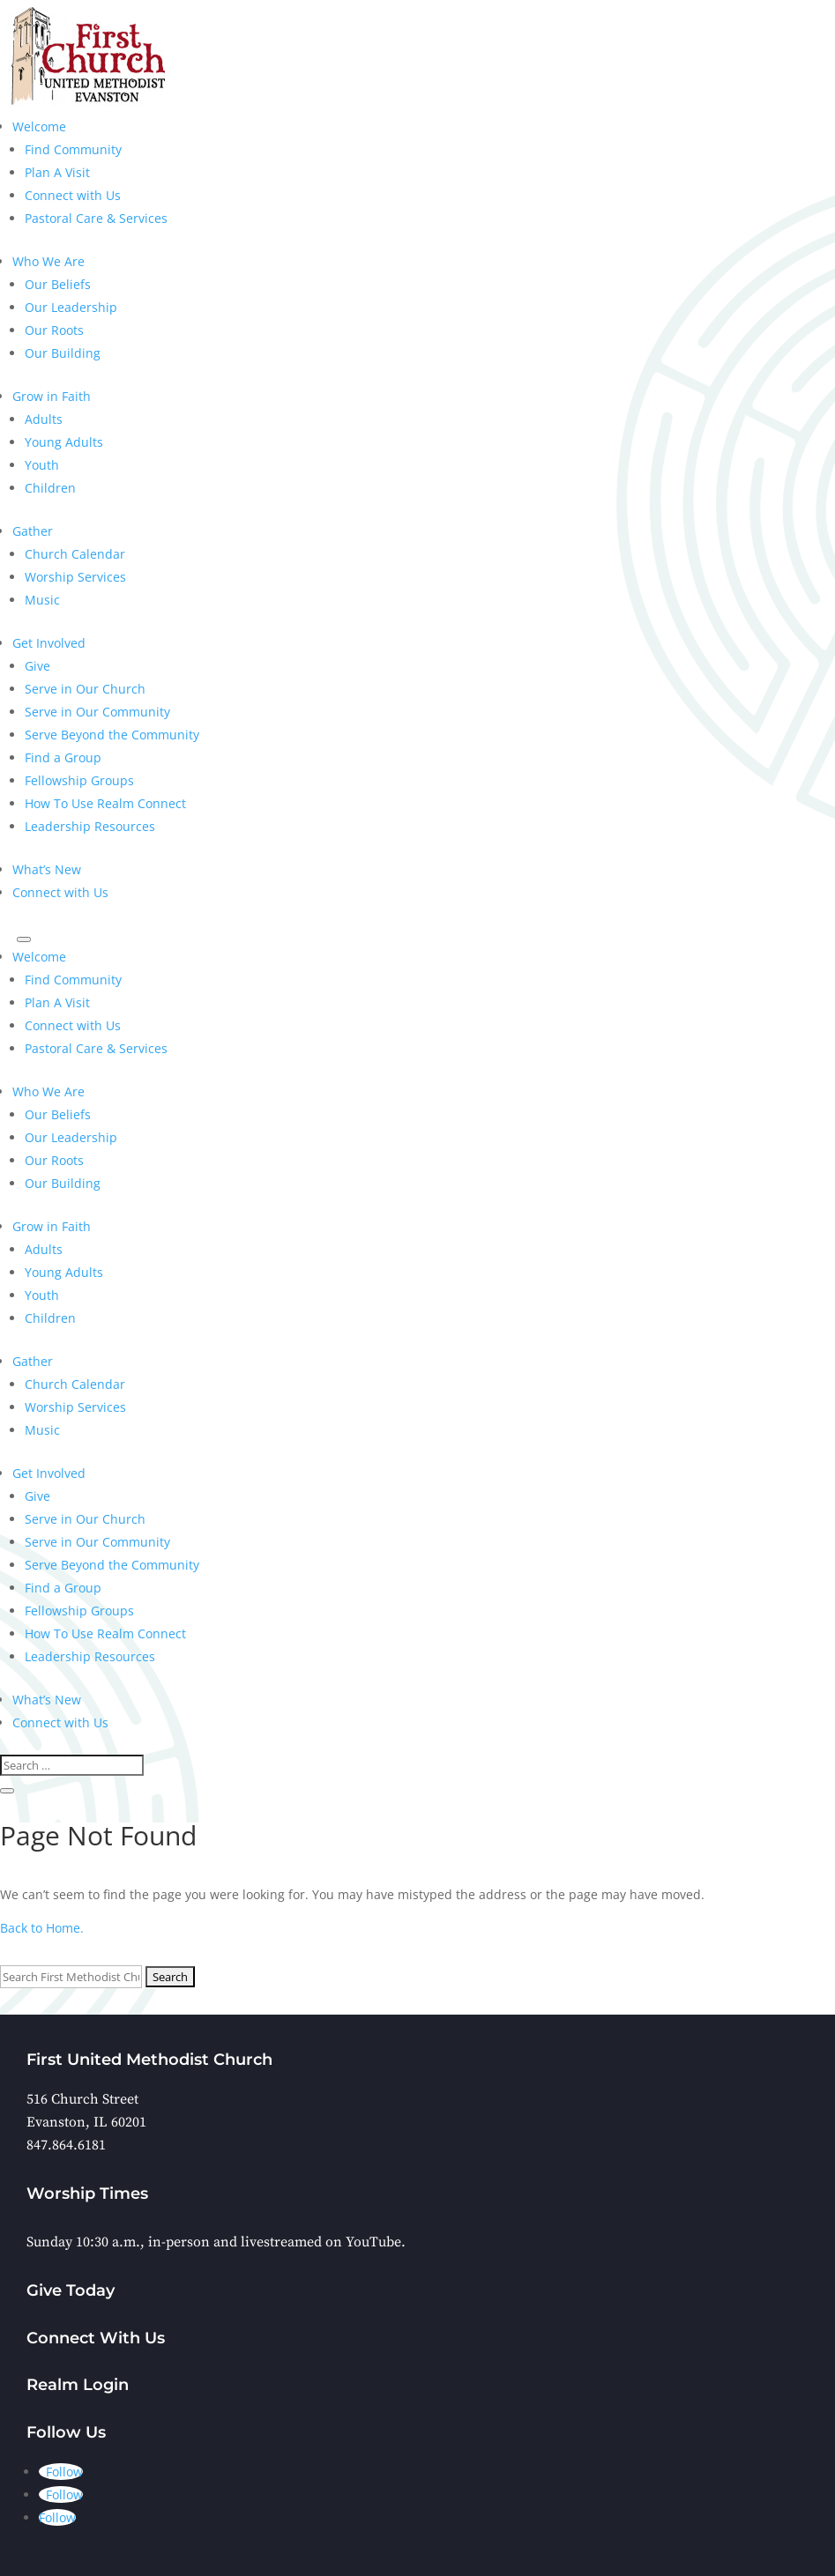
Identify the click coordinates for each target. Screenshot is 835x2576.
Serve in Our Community (97, 711)
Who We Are (48, 261)
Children (50, 487)
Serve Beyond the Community (112, 734)
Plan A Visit (57, 172)
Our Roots (54, 330)
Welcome (39, 126)
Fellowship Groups (79, 780)
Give (37, 665)
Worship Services (75, 576)
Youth (42, 465)
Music (42, 599)
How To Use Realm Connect (105, 803)
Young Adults (64, 442)
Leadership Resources (90, 826)
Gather (32, 531)
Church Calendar (75, 554)
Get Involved (49, 643)
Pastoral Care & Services (96, 218)
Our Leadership (71, 307)
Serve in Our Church (85, 688)
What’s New (46, 869)
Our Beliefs (58, 284)
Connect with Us (73, 195)
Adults (44, 419)
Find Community (73, 149)
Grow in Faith (51, 396)
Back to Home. (42, 1927)
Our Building (63, 353)
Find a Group (63, 757)
